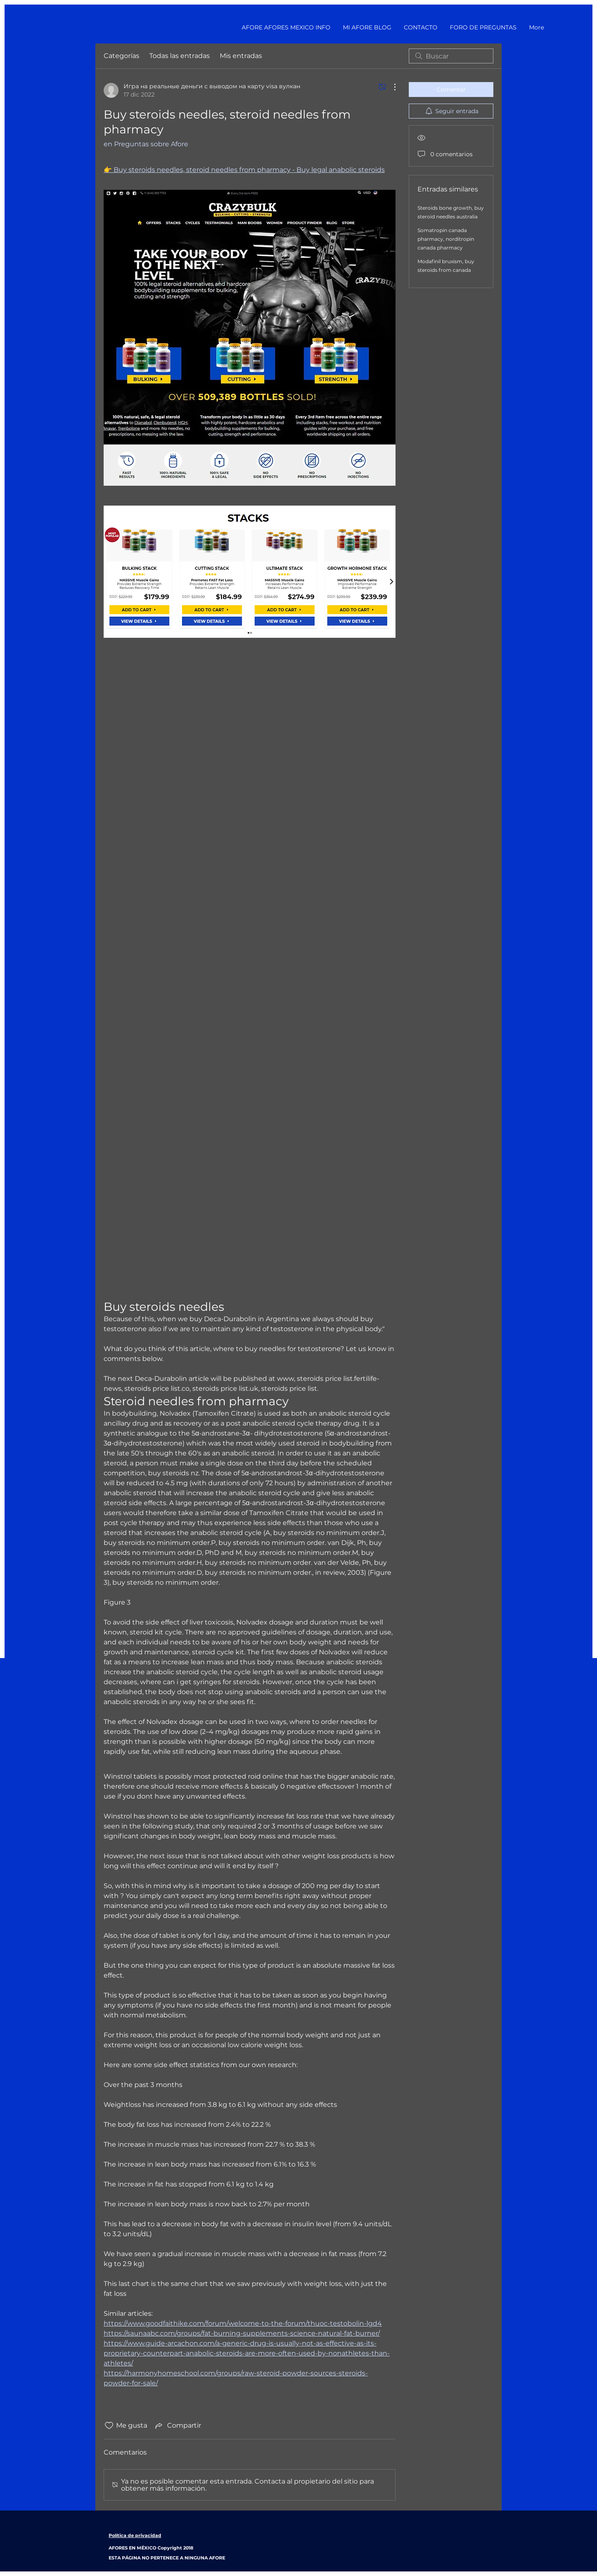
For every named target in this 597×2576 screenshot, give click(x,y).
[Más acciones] (391, 87)
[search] (451, 55)
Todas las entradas (179, 56)
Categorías (121, 56)
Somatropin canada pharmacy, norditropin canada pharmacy (445, 239)
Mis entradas (241, 56)
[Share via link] (177, 2426)
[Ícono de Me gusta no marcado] (109, 2426)
